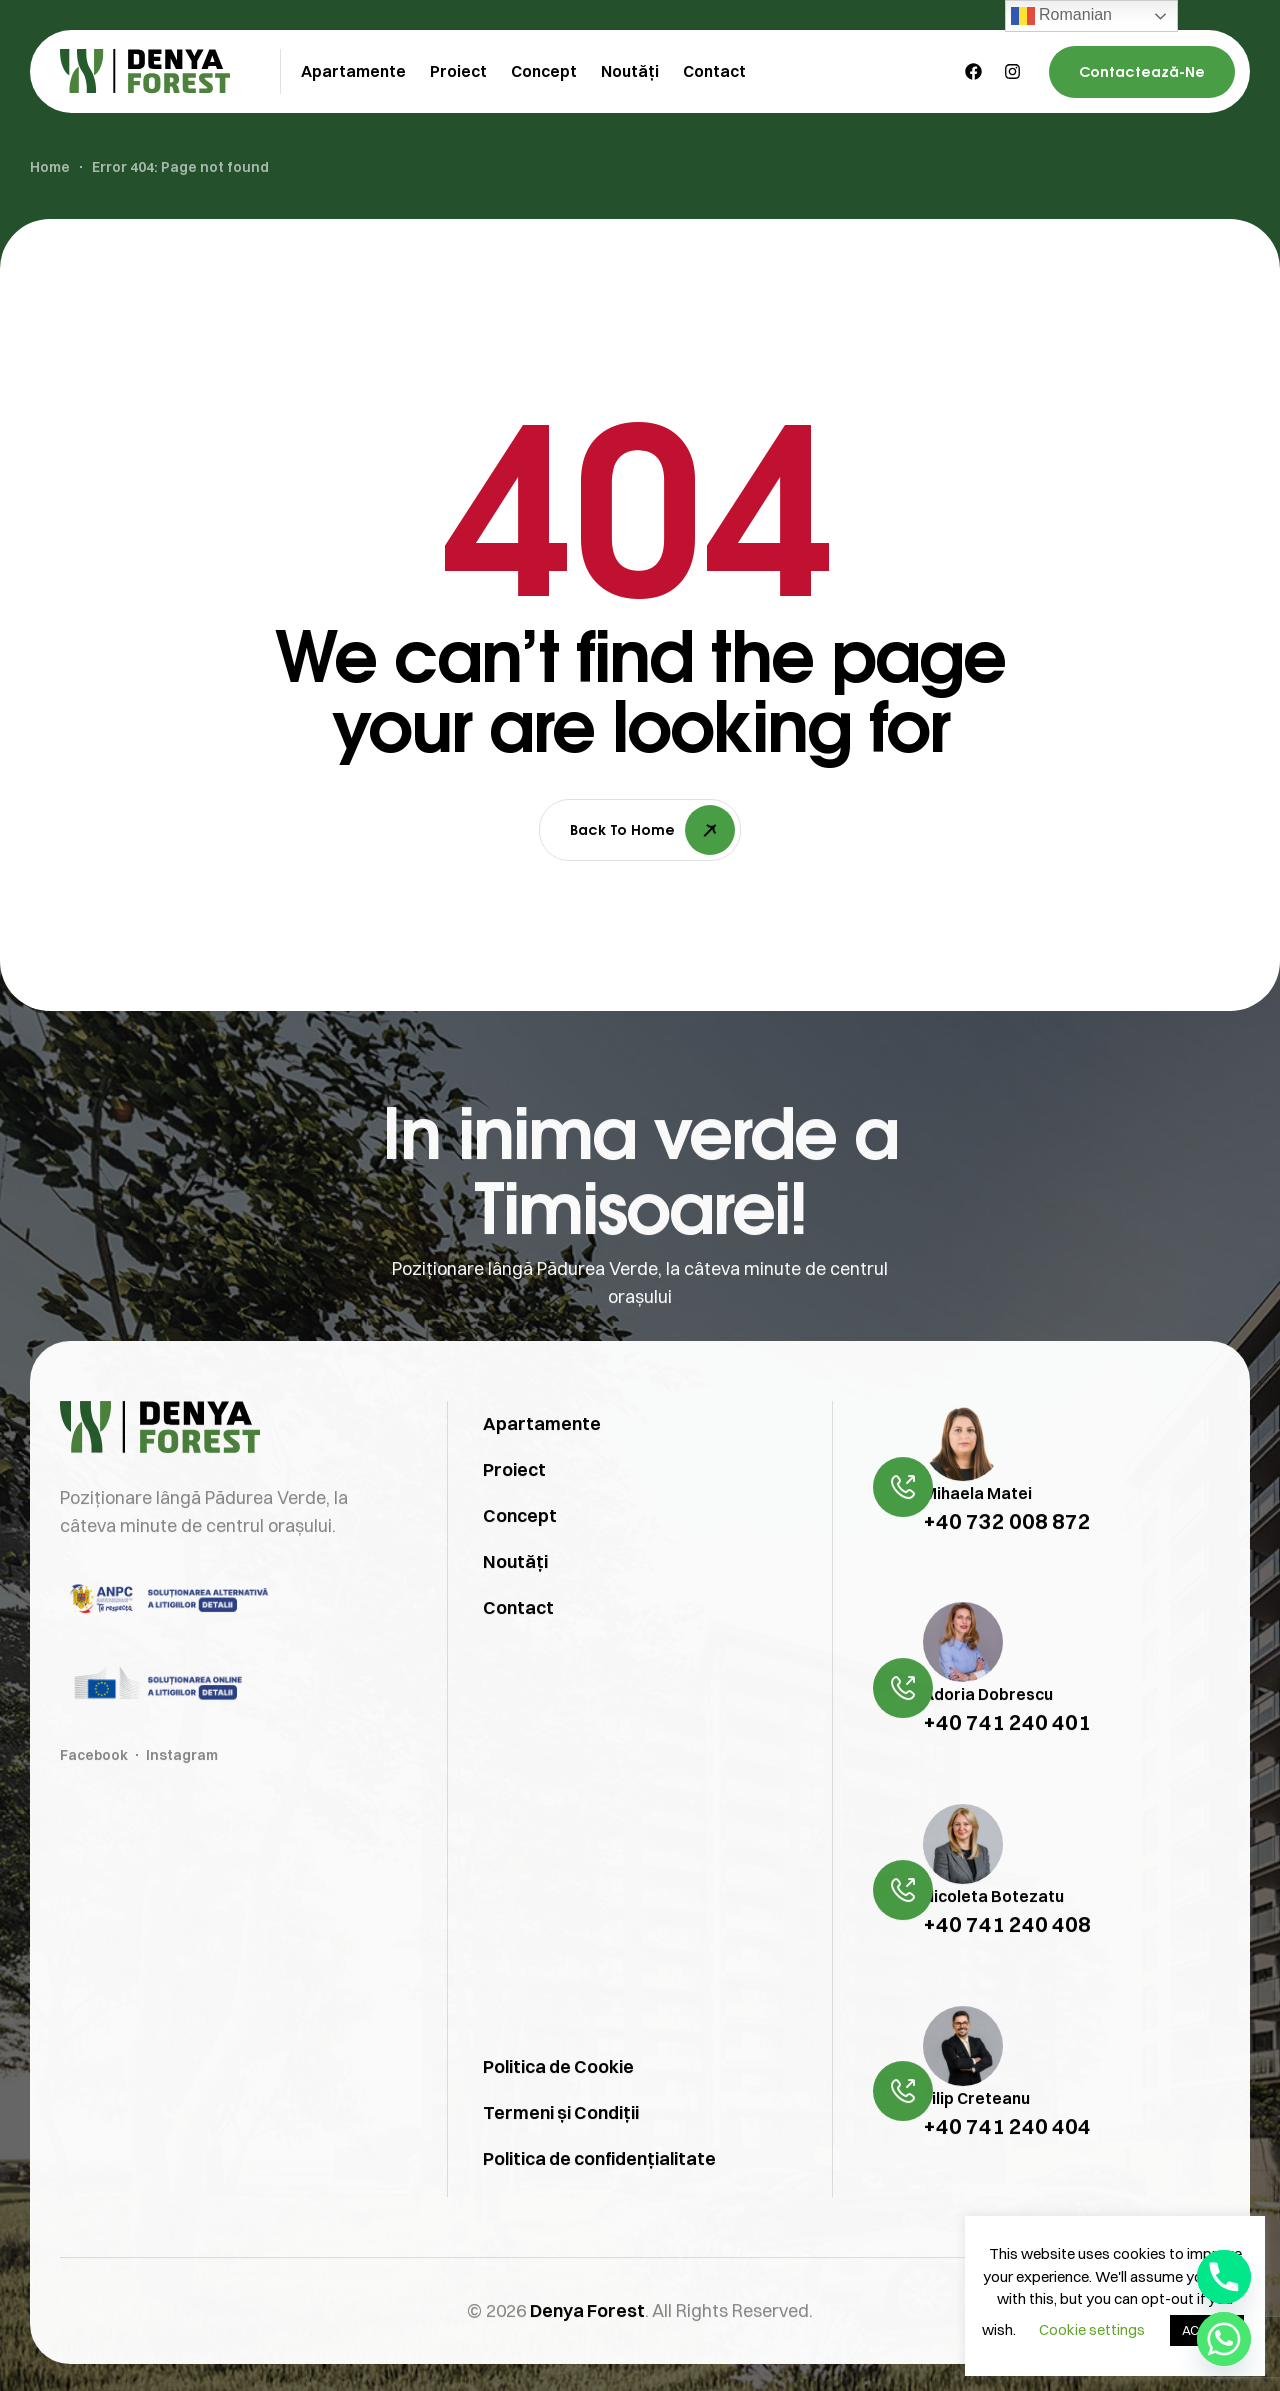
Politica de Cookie (558, 2106)
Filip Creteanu (976, 2137)
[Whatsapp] (1224, 2339)
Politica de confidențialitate (599, 2198)
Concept (520, 1554)
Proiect (514, 1508)
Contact (518, 1646)
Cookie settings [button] (1092, 2329)
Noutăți (515, 1600)
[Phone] (1224, 2277)
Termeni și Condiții (561, 2152)
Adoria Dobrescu (988, 1734)
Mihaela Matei (977, 1532)
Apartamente (542, 1462)
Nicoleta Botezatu (993, 1935)
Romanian (1061, 16)
